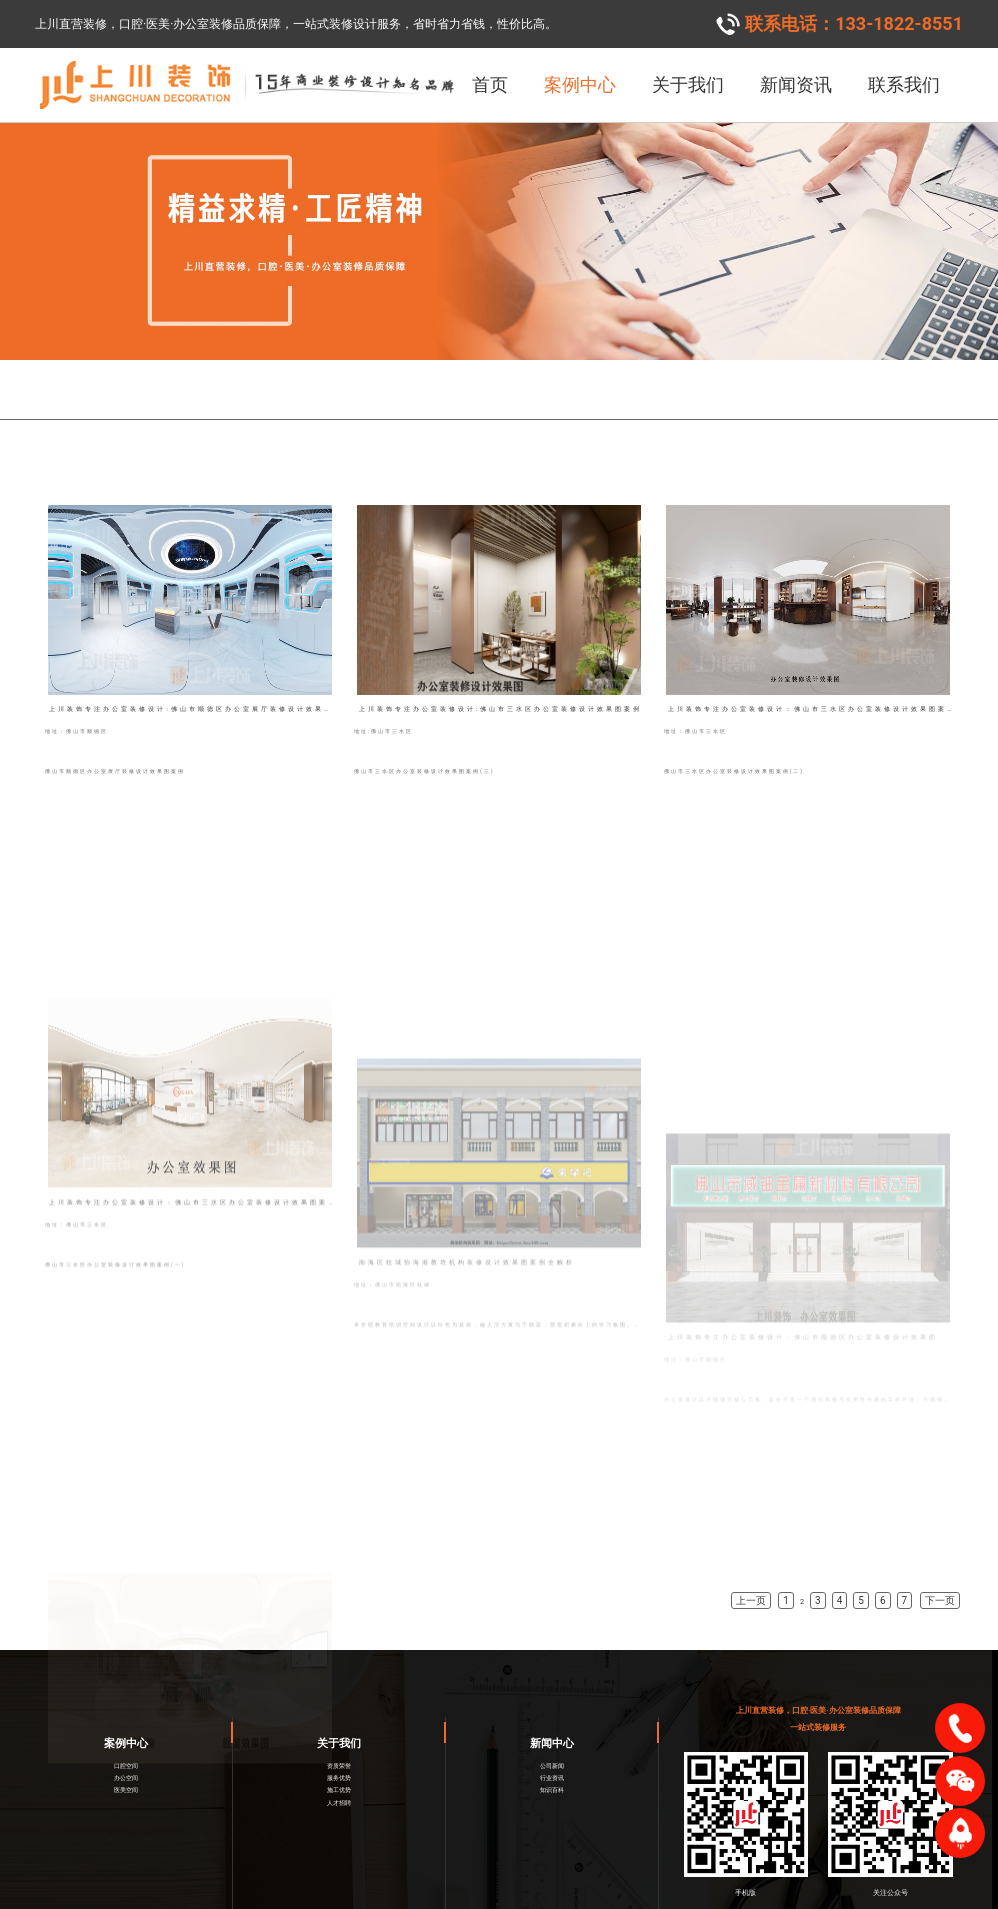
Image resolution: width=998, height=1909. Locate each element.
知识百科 (552, 1759)
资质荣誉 (339, 1734)
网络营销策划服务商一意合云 (644, 1898)
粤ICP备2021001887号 (521, 1898)
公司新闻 (552, 1734)
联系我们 (904, 84)
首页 (490, 84)
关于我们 (688, 84)
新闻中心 (552, 1711)
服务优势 (339, 1746)
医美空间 (126, 1759)
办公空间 (126, 1746)
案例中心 (580, 84)
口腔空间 (126, 1734)
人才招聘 (339, 1771)
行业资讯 (552, 1746)
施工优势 (339, 1759)
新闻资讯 (796, 84)
